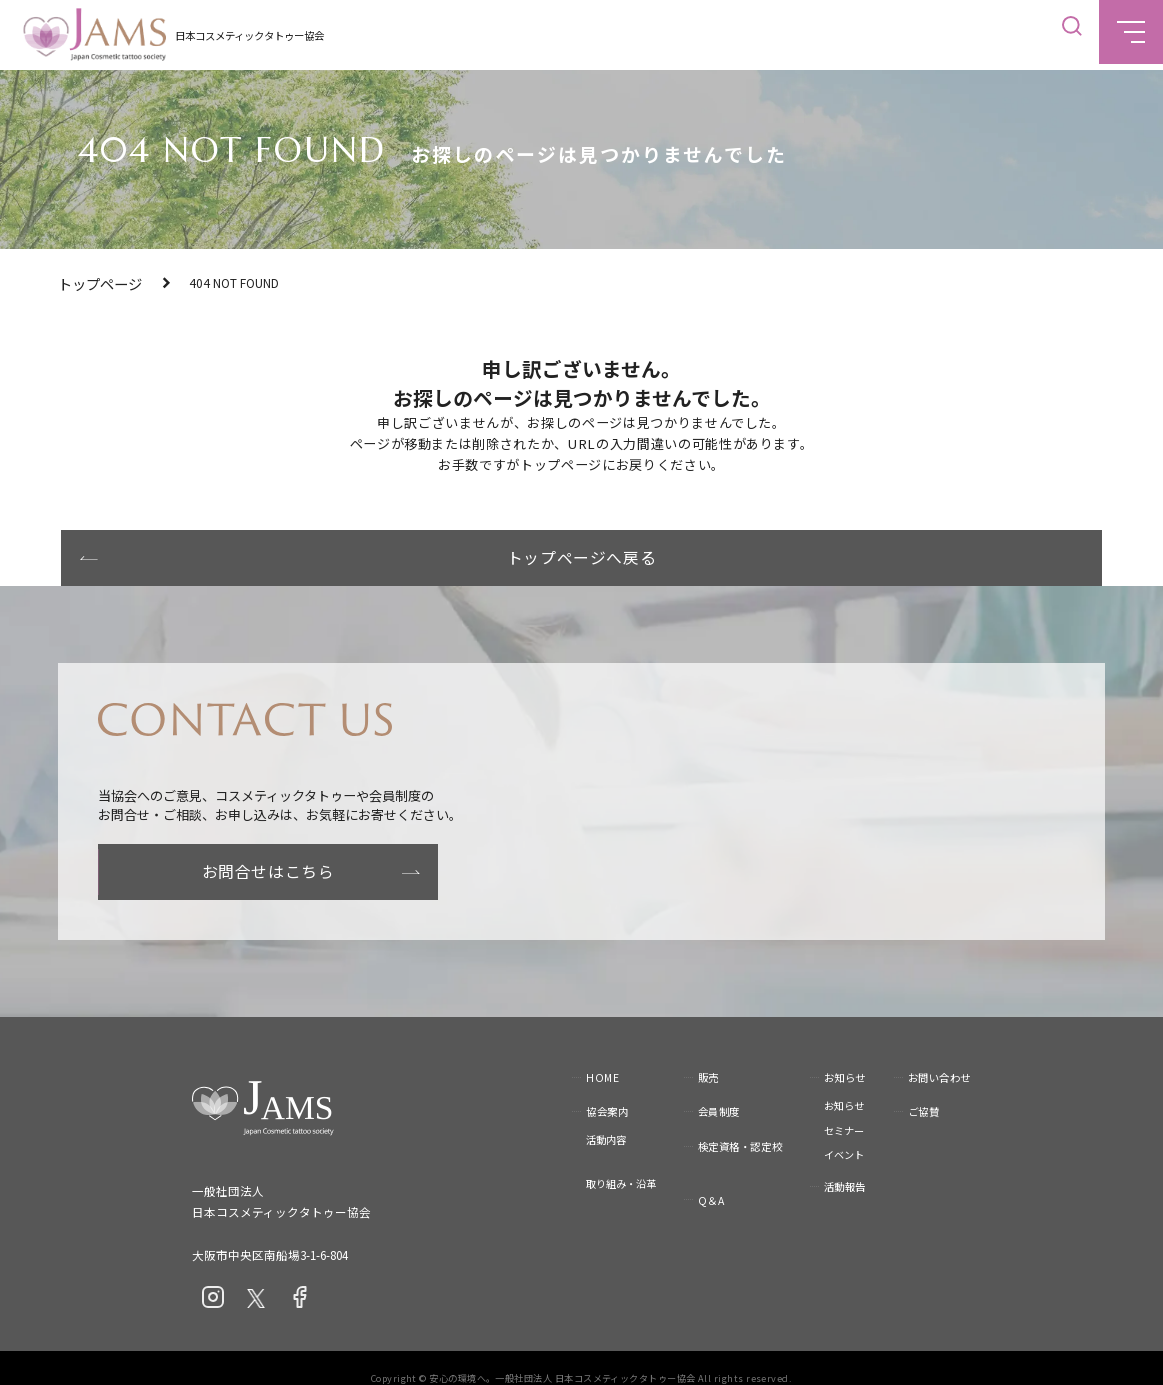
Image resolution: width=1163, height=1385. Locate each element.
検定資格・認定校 (740, 1126)
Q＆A (711, 1179)
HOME (602, 1056)
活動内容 (606, 1119)
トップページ (94, 282)
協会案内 (607, 1091)
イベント (844, 1134)
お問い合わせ (939, 1056)
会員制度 (719, 1091)
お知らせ (845, 1056)
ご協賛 (924, 1091)
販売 (708, 1056)
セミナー (844, 1109)
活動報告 (845, 1165)
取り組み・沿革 (621, 1163)
